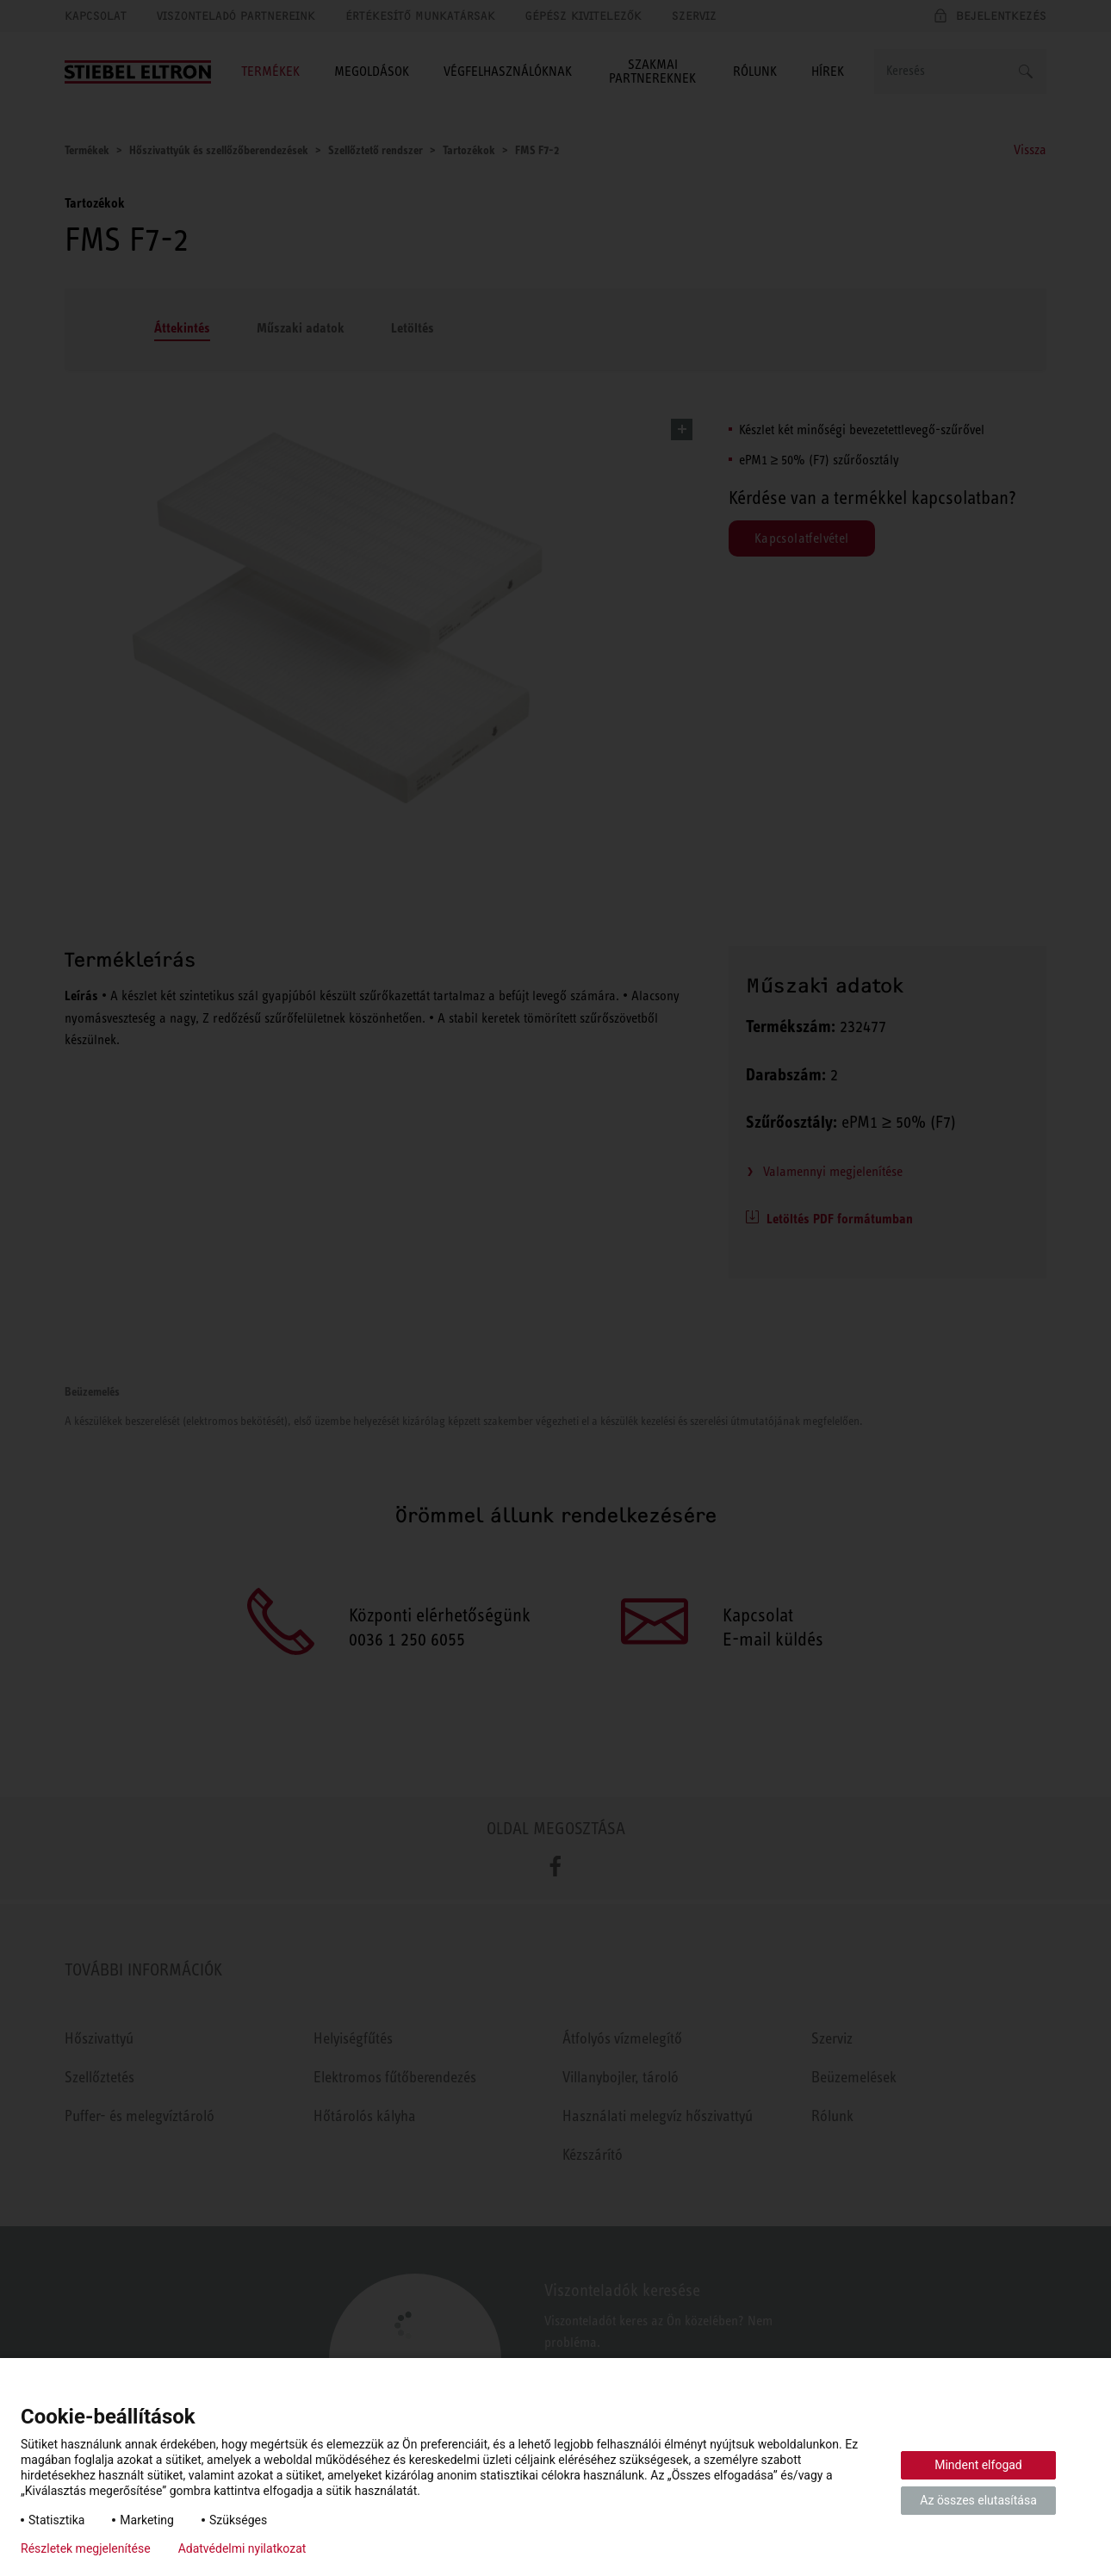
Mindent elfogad (978, 2465)
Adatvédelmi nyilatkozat (242, 2548)
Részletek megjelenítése (86, 2548)
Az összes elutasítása (978, 2500)
